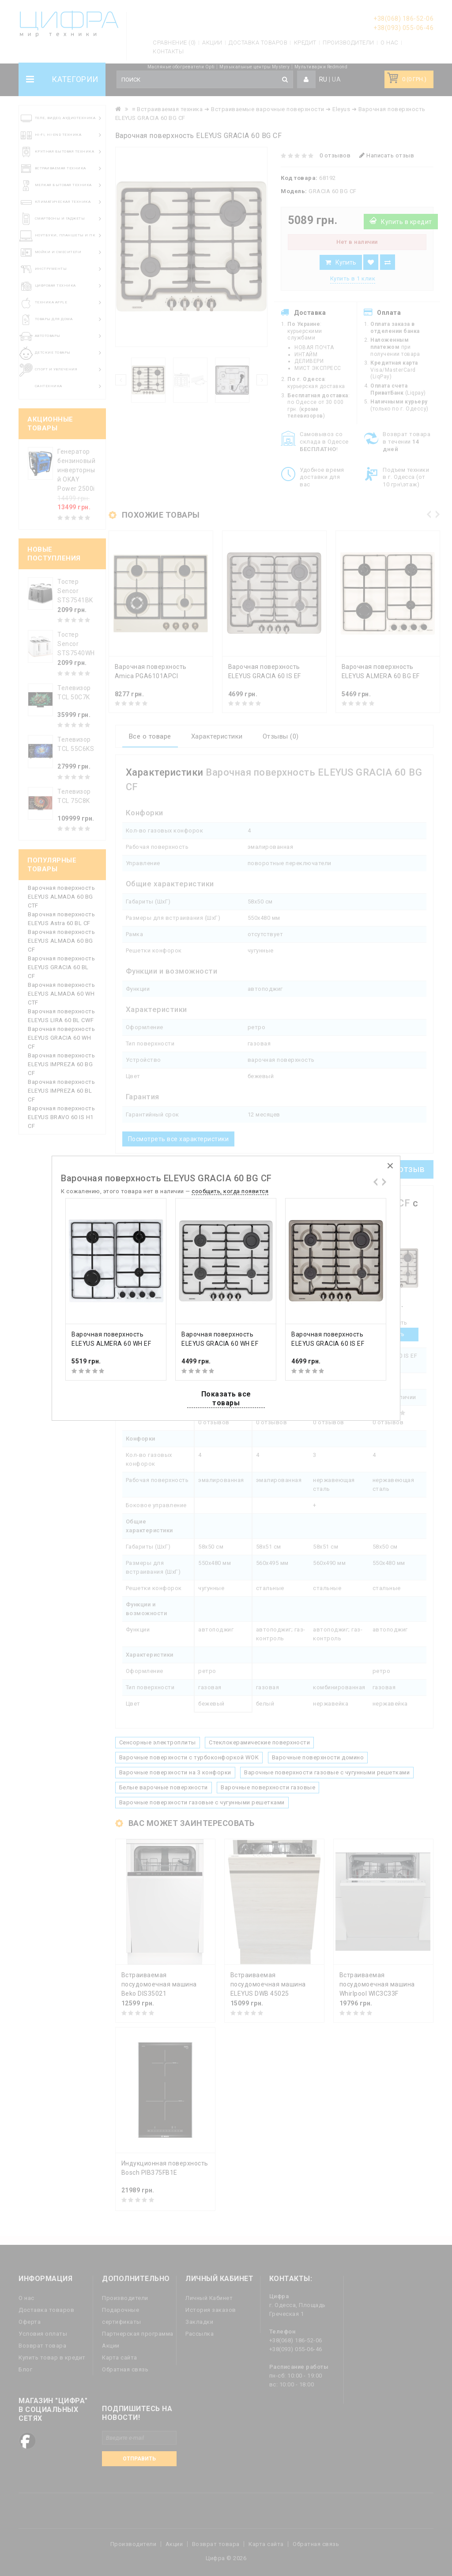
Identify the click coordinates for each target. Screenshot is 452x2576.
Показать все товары (226, 1398)
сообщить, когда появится (230, 1191)
